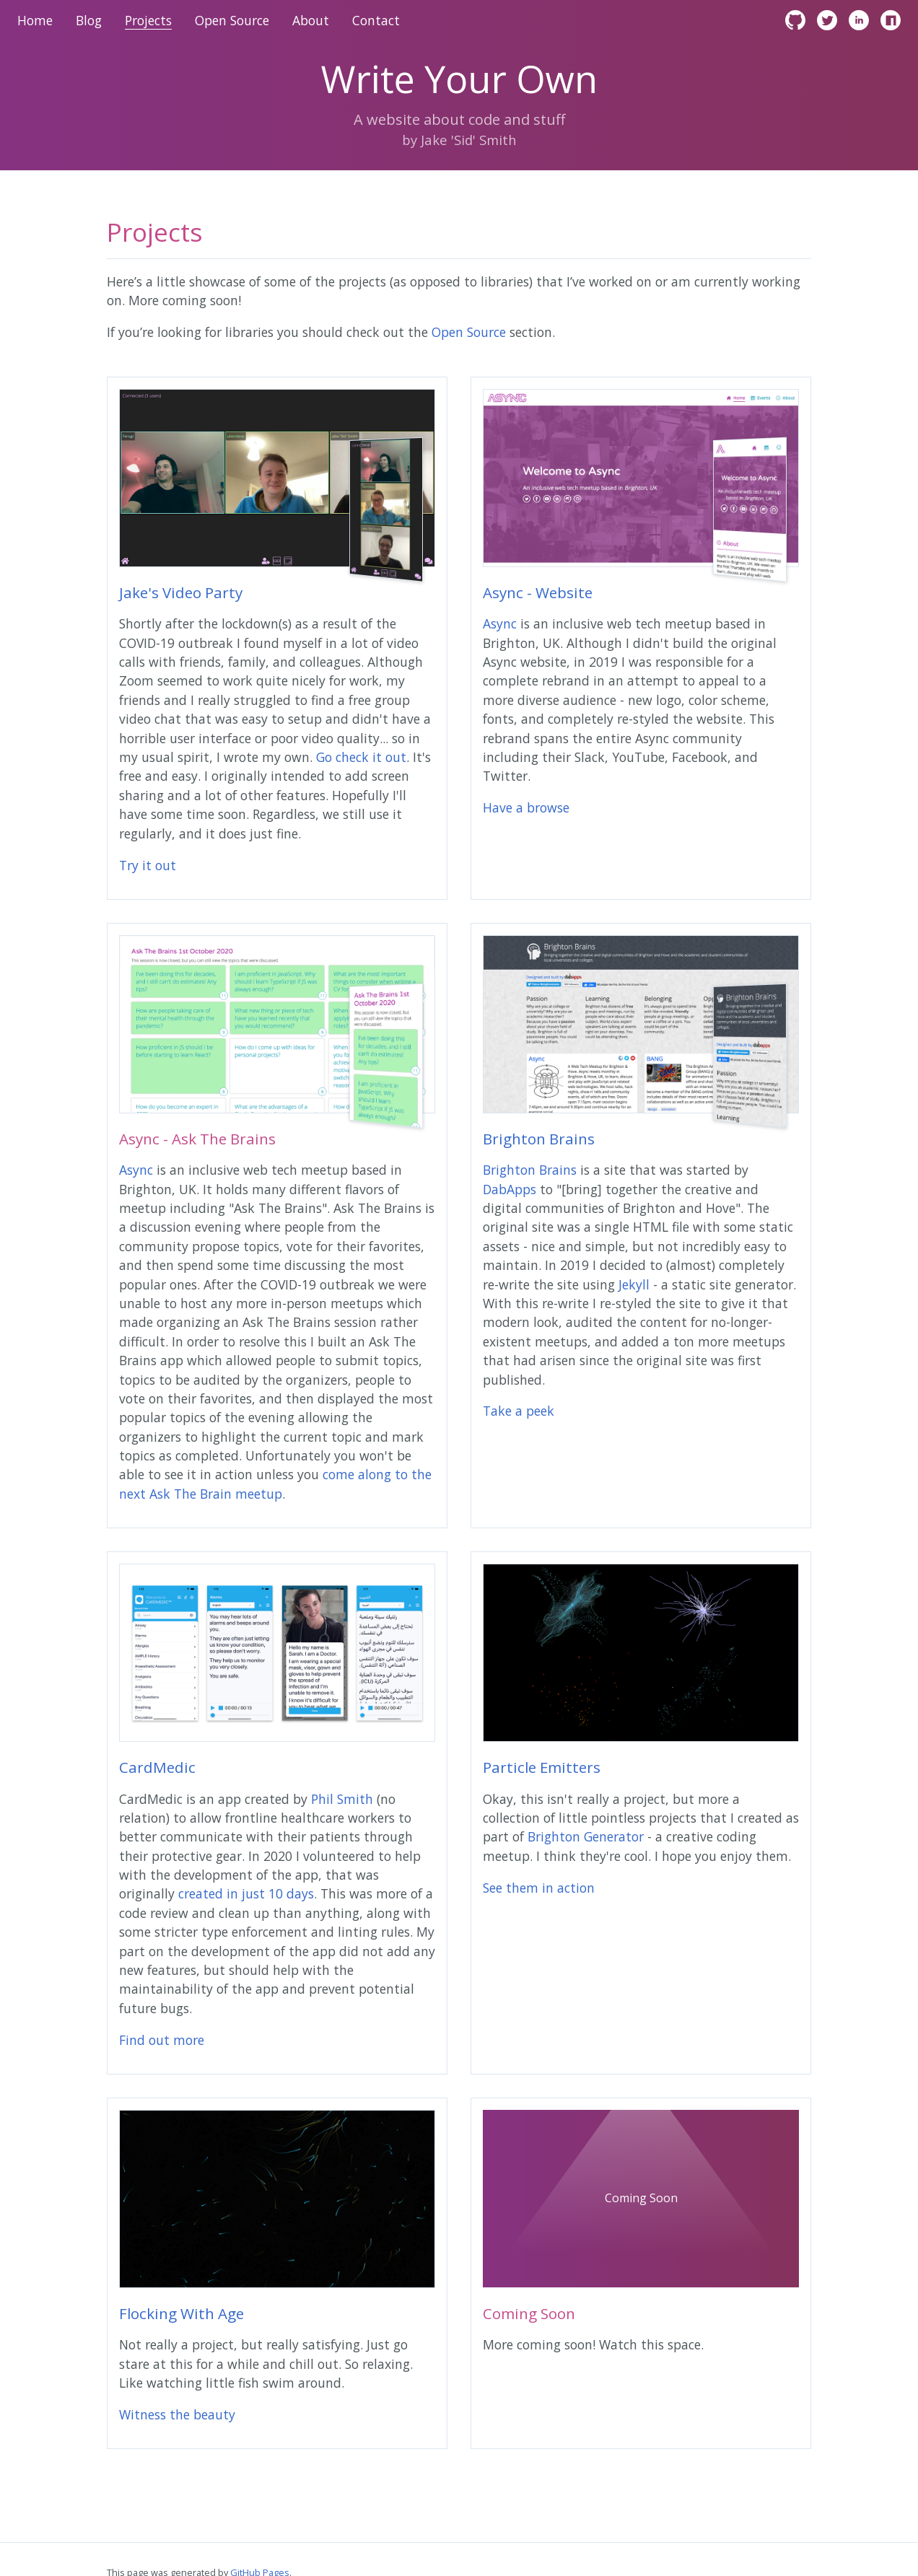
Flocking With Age (181, 2313)
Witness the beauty (177, 2414)
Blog (89, 20)
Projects (148, 20)
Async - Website (538, 592)
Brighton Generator (586, 1836)
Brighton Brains (539, 1139)
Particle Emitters (541, 1767)
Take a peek (518, 1410)
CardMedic (157, 1767)
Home (35, 20)
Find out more (161, 2040)
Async (500, 623)
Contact (376, 20)
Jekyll (634, 1284)
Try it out (147, 865)
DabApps (509, 1189)
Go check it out (361, 757)
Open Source (232, 20)
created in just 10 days (246, 1893)
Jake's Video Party (180, 592)
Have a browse (526, 807)
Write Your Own (459, 82)
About (310, 20)
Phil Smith (342, 1799)
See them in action (539, 1887)
